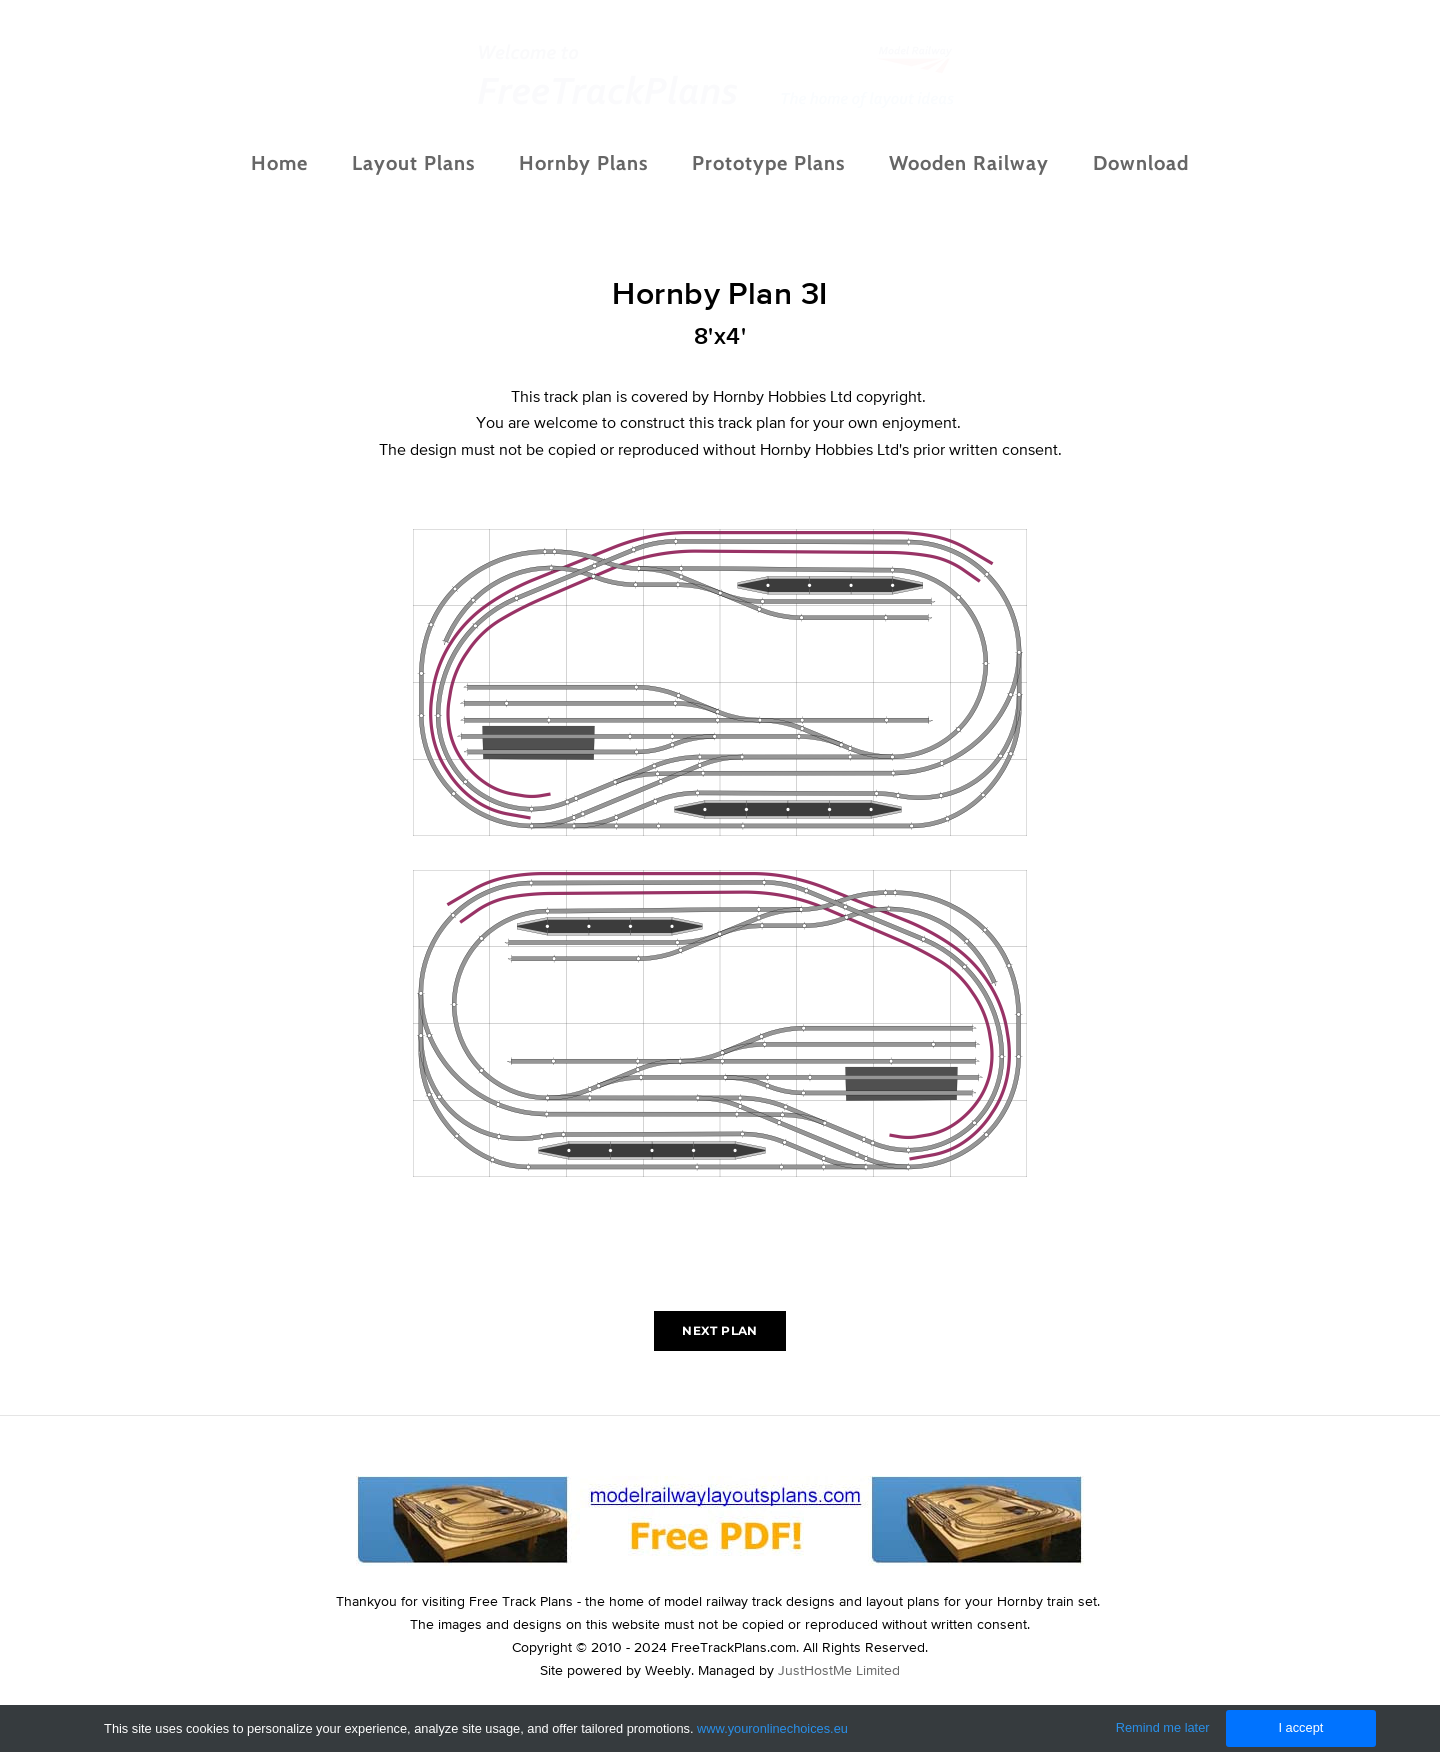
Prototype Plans (768, 163)
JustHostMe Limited (839, 1670)
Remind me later (1163, 1727)
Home (279, 163)
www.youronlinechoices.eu (772, 1728)
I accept (1300, 1727)
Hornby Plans (583, 163)
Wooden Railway (969, 163)
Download (1141, 163)
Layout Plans (413, 163)
